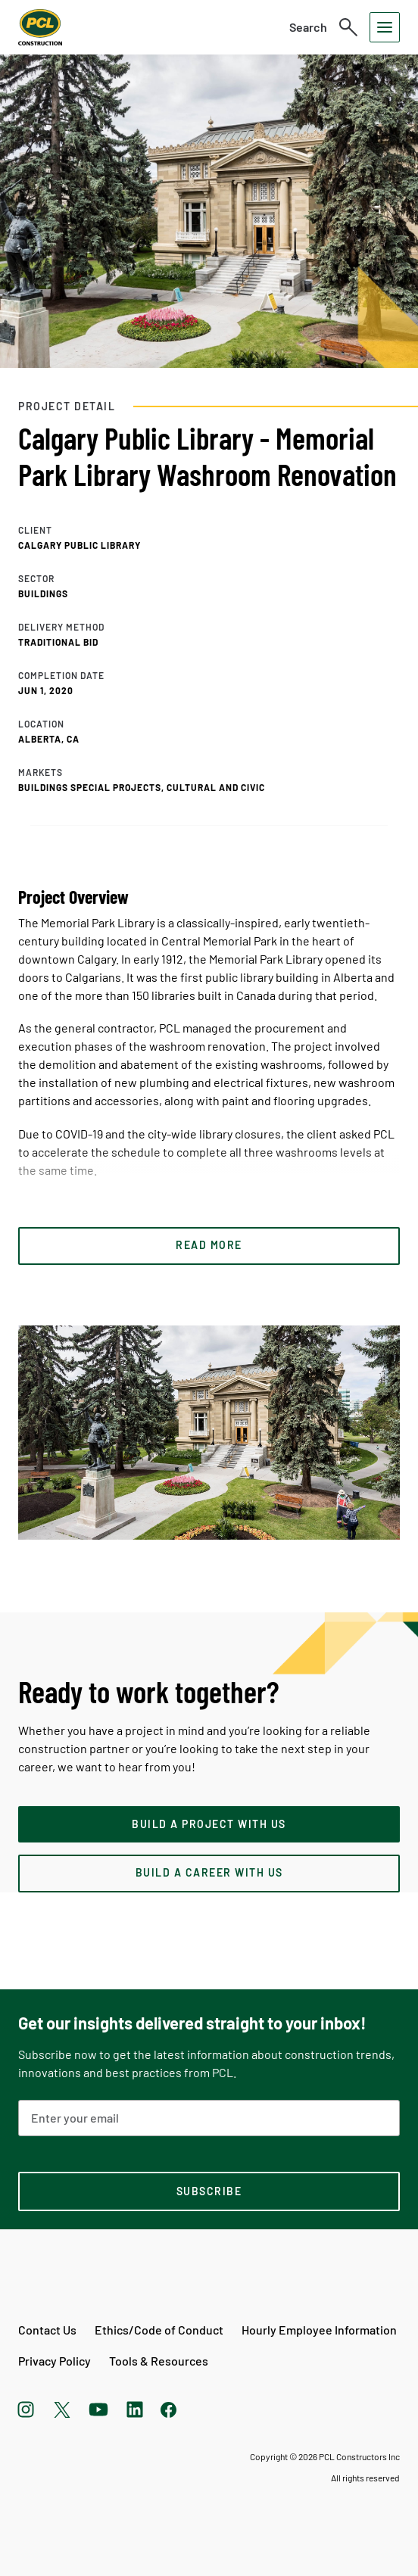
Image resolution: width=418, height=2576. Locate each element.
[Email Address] (209, 2118)
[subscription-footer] (209, 2191)
